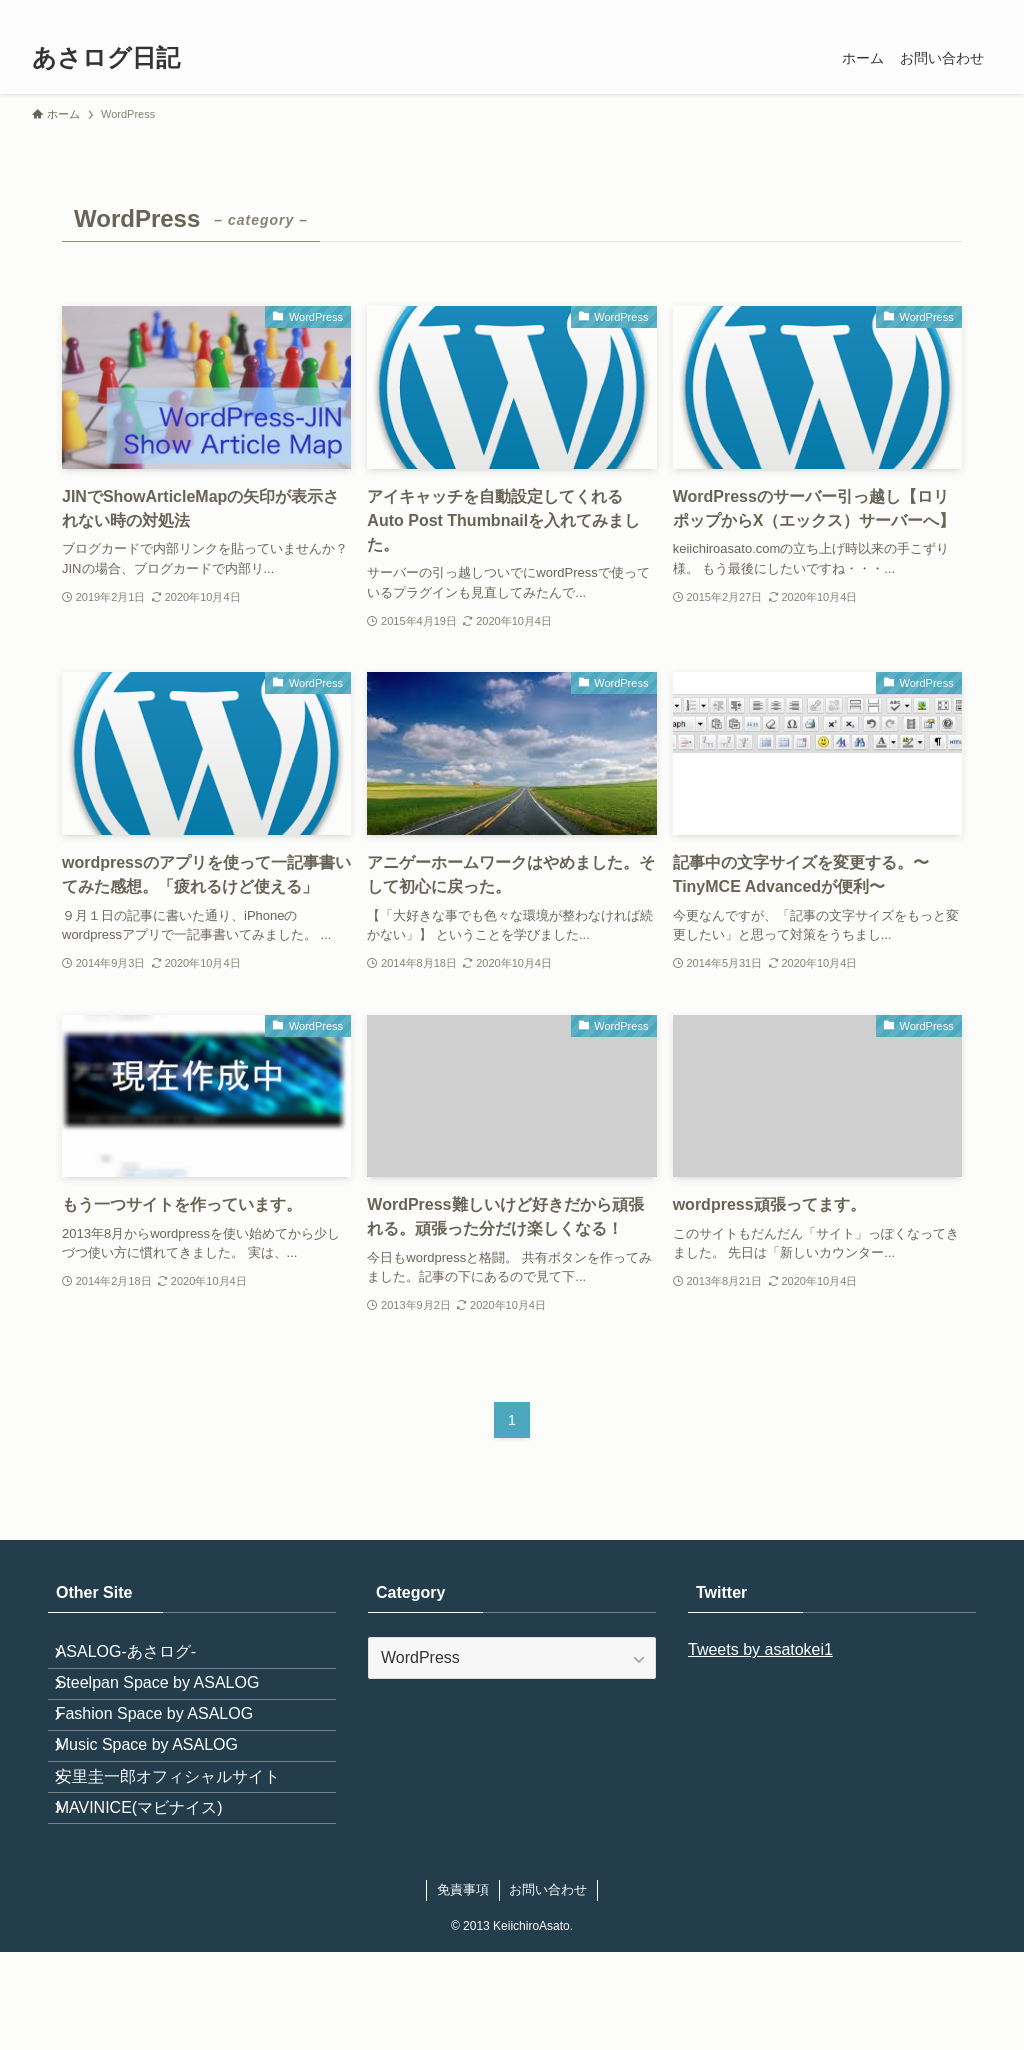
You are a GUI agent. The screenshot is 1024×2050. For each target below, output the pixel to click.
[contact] (953, 11)
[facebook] (771, 11)
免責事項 (463, 1987)
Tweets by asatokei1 (760, 1649)
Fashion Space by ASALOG (170, 1754)
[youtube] (901, 11)
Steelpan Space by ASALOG (174, 1707)
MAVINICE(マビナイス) (155, 1896)
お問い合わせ (548, 1987)
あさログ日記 (106, 58)
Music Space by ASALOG (163, 1802)
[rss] (927, 11)
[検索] (979, 11)
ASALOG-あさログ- (142, 1659)
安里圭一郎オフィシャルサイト (184, 1849)
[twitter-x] (797, 11)
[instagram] (823, 11)
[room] (849, 11)
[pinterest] (875, 11)
